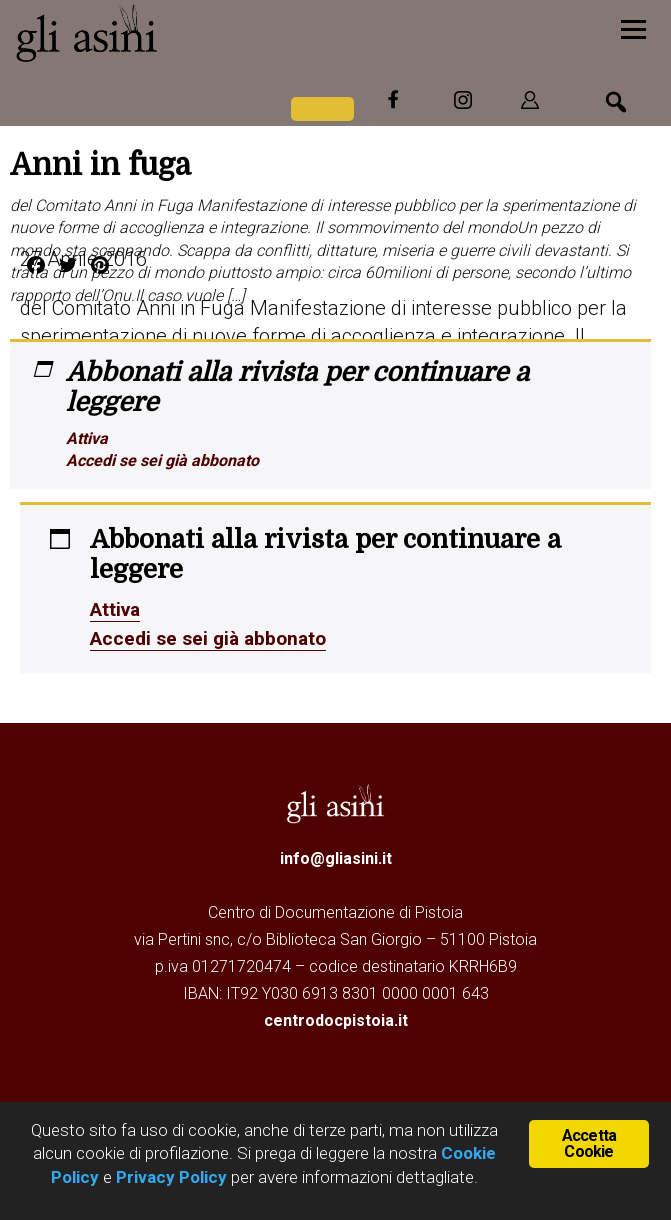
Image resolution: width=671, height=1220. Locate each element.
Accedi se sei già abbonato (162, 460)
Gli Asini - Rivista (165, 33)
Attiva (87, 438)
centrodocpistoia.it (336, 1018)
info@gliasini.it (336, 856)
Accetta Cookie (589, 1143)
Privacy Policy (171, 1177)
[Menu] (633, 27)
